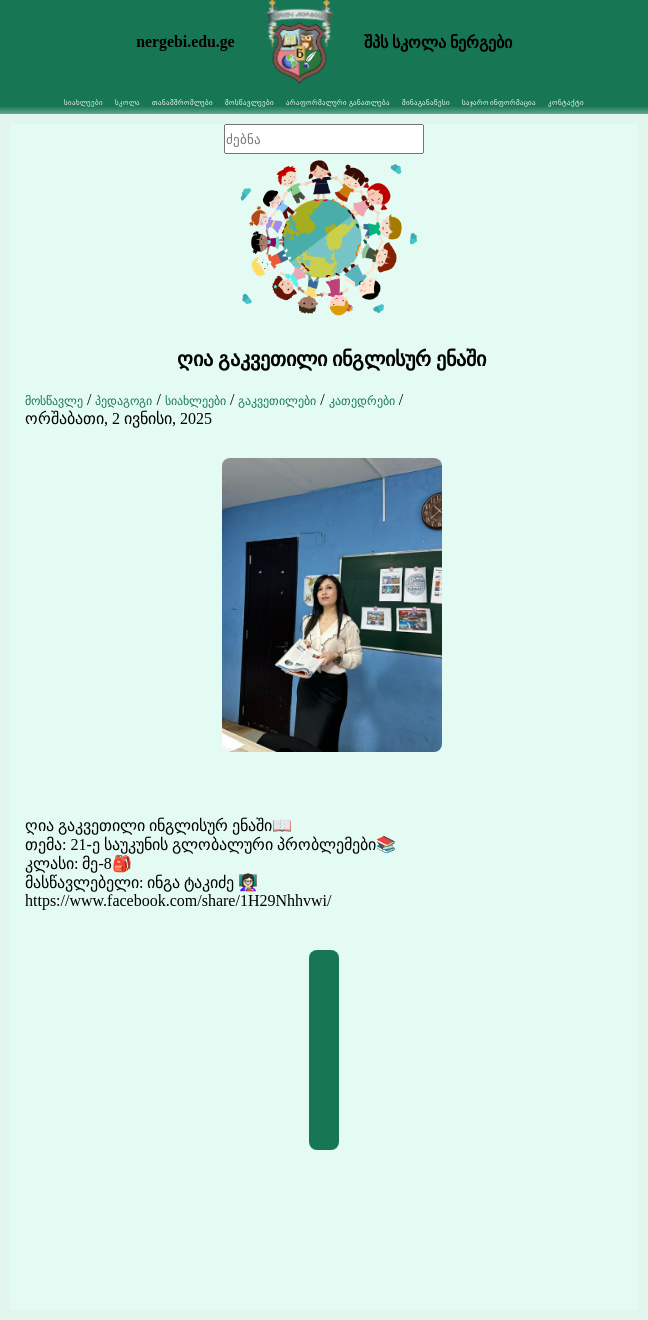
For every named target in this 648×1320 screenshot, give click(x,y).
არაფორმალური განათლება (338, 102)
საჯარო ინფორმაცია (499, 102)
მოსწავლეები (249, 102)
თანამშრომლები (182, 102)
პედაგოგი (123, 401)
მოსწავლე (54, 401)
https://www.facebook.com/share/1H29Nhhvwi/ (178, 900)
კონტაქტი (566, 102)
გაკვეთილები (277, 401)
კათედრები (362, 401)
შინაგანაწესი (426, 102)
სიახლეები (195, 401)
